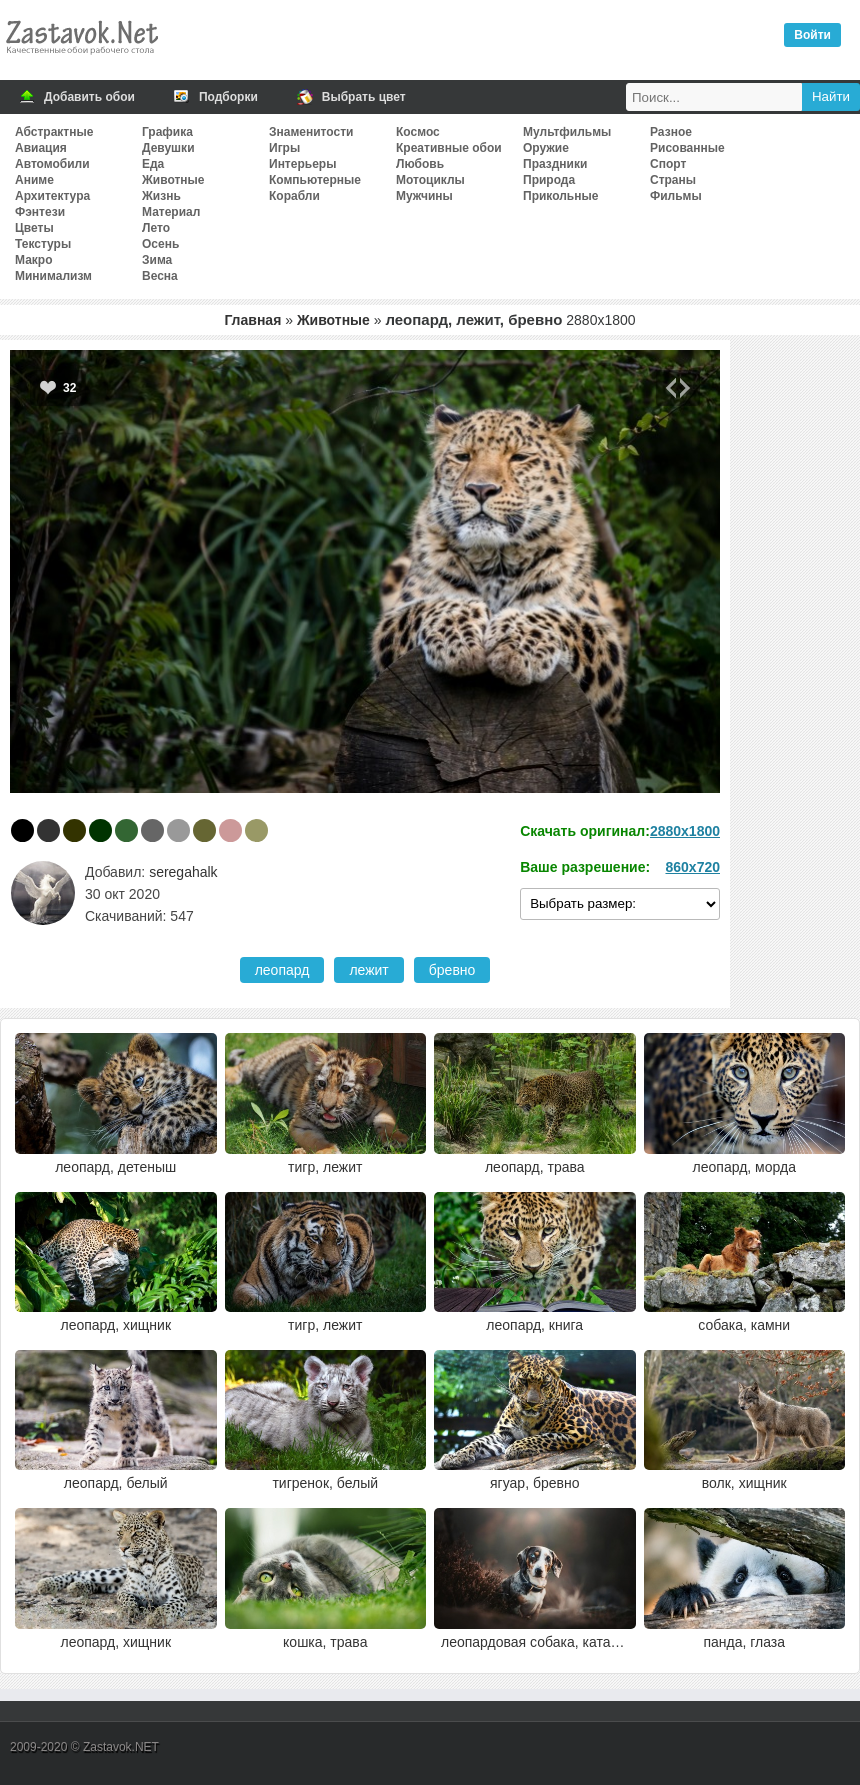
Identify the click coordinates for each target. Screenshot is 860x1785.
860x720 (692, 867)
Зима (157, 260)
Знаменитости (311, 132)
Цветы (34, 228)
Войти (812, 35)
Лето (156, 228)
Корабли (294, 196)
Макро (33, 260)
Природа (549, 180)
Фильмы (676, 196)
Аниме (34, 180)
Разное (671, 132)
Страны (673, 180)
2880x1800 (685, 831)
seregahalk (183, 872)
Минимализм (53, 276)
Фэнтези (40, 212)
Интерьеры (302, 164)
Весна (160, 276)
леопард (282, 970)
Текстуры (43, 244)
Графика (167, 132)
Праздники (555, 164)
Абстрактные (54, 132)
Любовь (420, 164)
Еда (153, 164)
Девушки (168, 148)
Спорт (668, 164)
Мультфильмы (567, 132)
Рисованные (687, 148)
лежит (368, 970)
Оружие (546, 148)
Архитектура (52, 196)
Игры (284, 148)
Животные (173, 180)
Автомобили (52, 164)
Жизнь (161, 196)
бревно (452, 970)
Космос (418, 132)
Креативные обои (449, 148)
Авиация (41, 148)
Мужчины (424, 196)
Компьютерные (315, 180)
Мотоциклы (430, 180)
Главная (252, 320)
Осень (160, 244)
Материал (171, 212)
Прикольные (560, 196)
